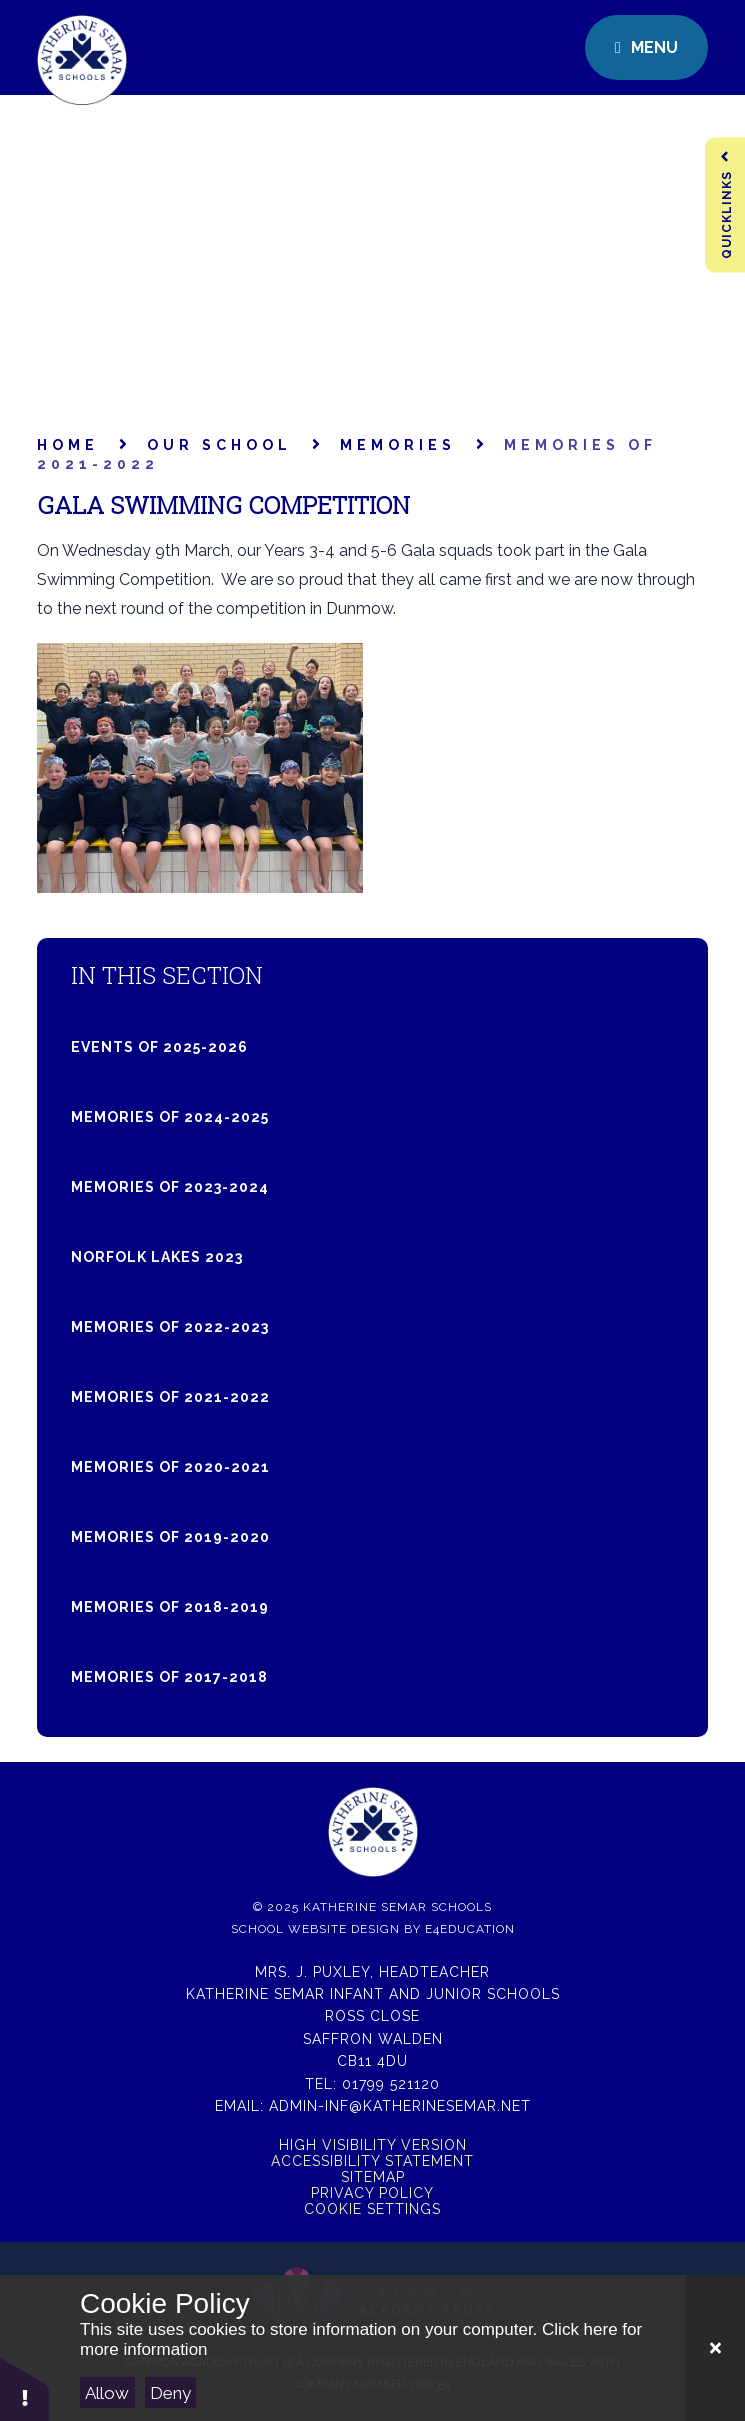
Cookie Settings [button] (372, 2209)
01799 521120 (391, 2084)
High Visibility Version (373, 2145)
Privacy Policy (372, 2193)
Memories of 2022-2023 (170, 1327)
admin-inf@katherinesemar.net (400, 2106)
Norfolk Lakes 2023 (157, 1257)
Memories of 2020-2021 (170, 1467)
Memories (398, 445)
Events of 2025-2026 (159, 1047)
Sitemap (373, 2177)
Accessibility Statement (372, 2161)
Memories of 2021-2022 (170, 1397)
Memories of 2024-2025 (170, 1117)
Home (68, 445)
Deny (170, 2393)
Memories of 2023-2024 (170, 1187)
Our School (219, 445)
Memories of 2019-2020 (170, 1537)
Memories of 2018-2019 (170, 1607)
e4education (470, 1929)
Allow (107, 2393)
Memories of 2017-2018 (169, 1677)
